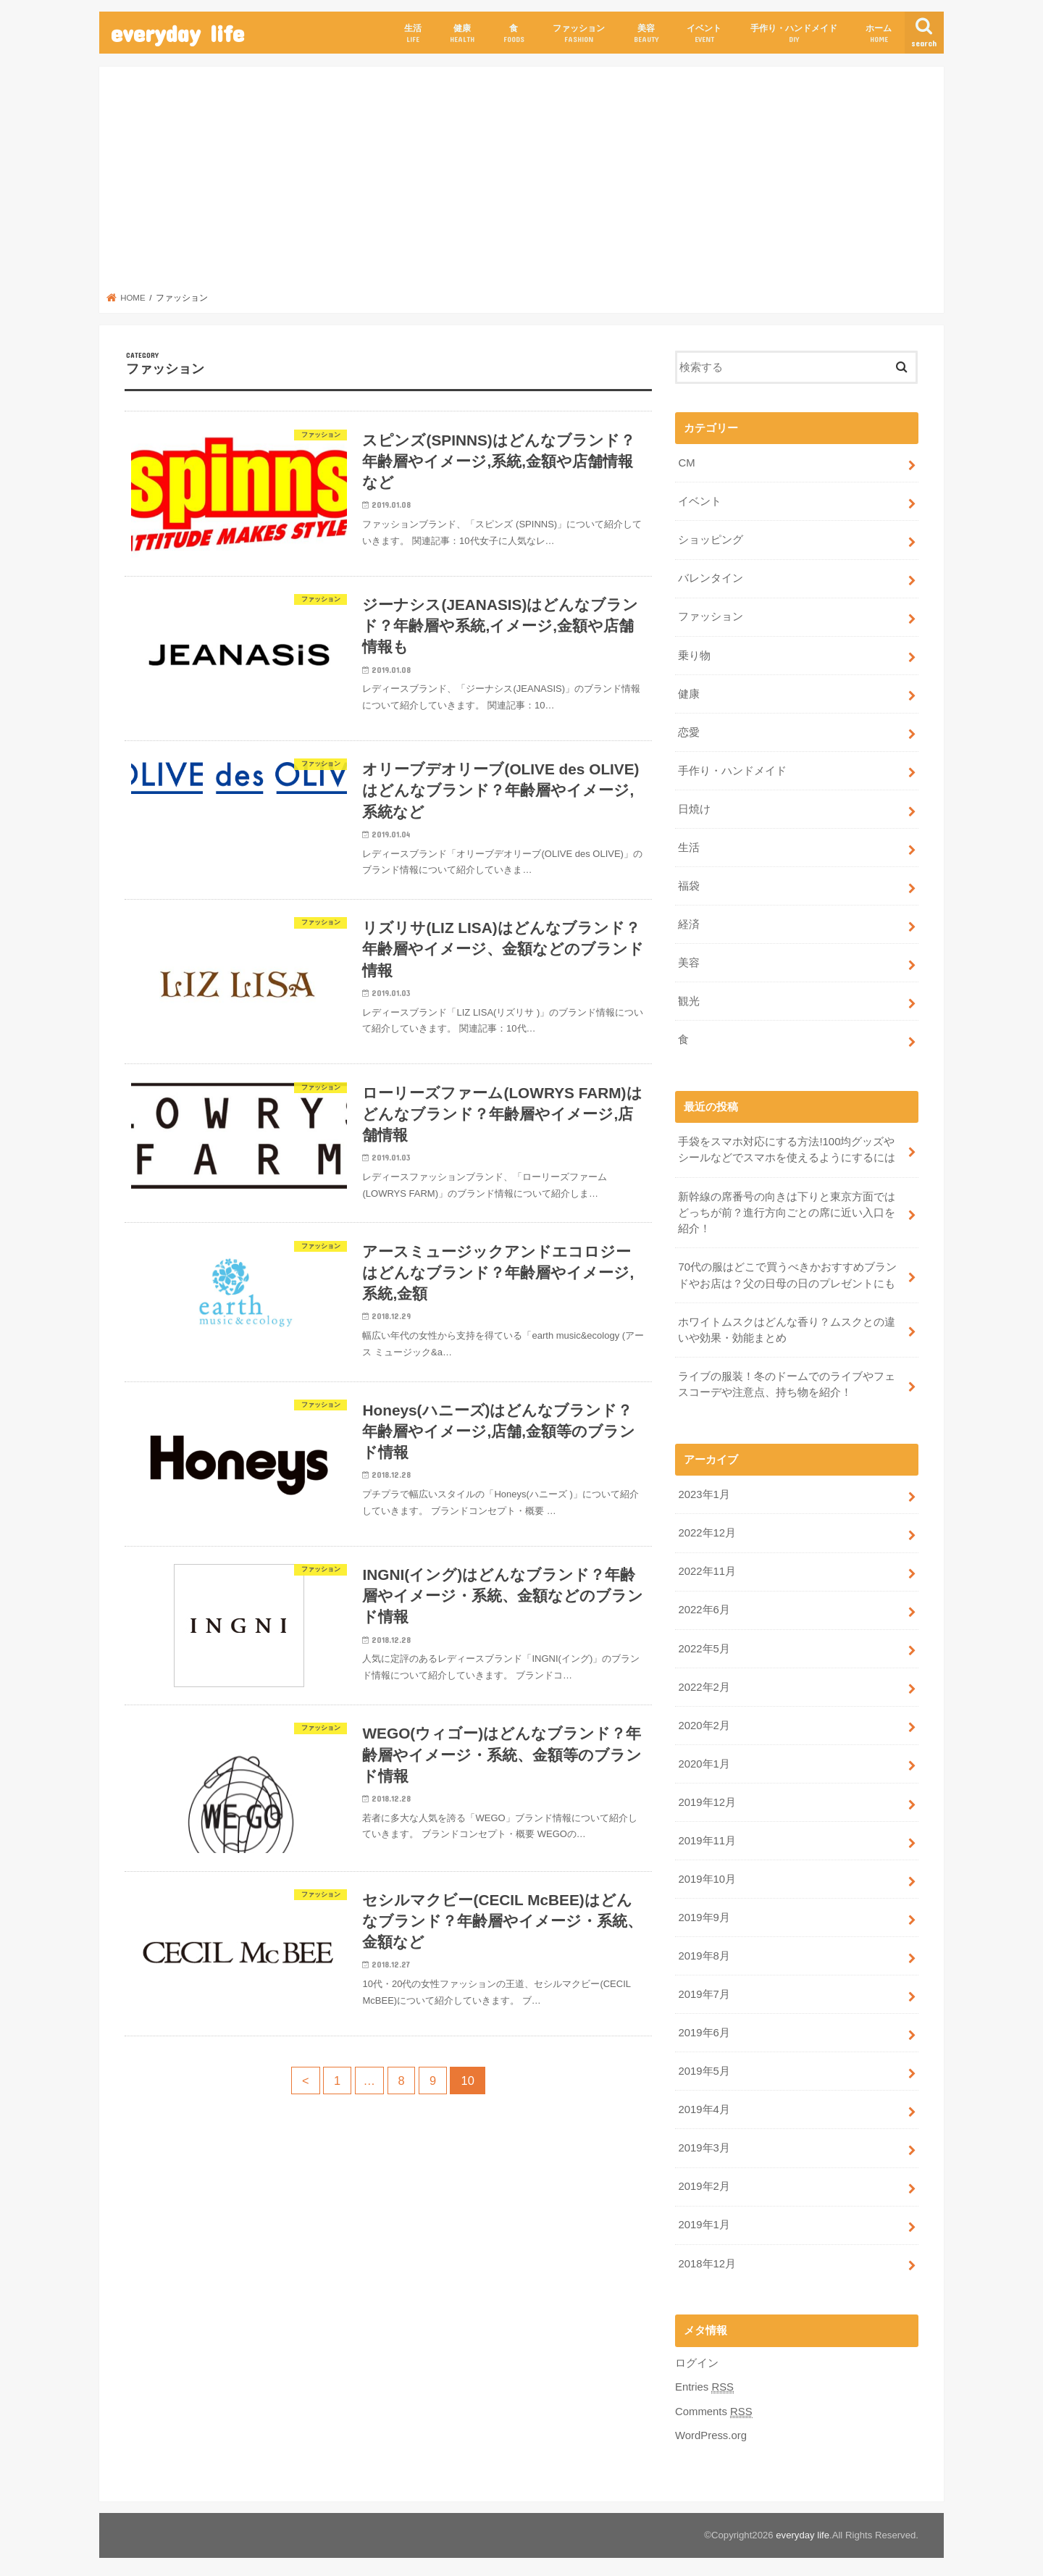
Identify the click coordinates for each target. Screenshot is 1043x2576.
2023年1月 (703, 1491)
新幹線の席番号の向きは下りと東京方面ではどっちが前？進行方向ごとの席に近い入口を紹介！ (786, 1210)
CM (686, 463)
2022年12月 (706, 1530)
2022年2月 (703, 1683)
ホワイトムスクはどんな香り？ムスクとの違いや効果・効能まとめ (786, 1327)
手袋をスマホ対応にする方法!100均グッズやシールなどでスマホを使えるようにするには (786, 1147)
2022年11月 (706, 1568)
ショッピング (710, 539)
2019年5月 (703, 2067)
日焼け (694, 808)
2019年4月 (703, 2104)
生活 (413, 33)
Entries (704, 2381)
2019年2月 (703, 2181)
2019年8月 (703, 1951)
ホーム (879, 33)
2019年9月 (703, 1913)
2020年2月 (703, 1722)
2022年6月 (703, 1607)
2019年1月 (703, 2219)
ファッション (579, 33)
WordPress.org (711, 2429)
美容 (646, 33)
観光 (689, 999)
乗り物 (694, 655)
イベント (704, 33)
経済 (689, 923)
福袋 (689, 884)
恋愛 (689, 731)
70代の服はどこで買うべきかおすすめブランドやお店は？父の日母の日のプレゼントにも (787, 1273)
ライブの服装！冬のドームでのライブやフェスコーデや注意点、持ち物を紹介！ (786, 1381)
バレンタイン (710, 578)
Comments (713, 2406)
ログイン (697, 2357)
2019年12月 (706, 1798)
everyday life (177, 33)
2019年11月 (706, 1836)
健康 (462, 33)
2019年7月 (703, 1990)
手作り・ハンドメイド (793, 33)
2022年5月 (703, 1645)
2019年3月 (703, 2143)
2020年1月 (703, 1759)
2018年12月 (706, 2258)
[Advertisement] (522, 183)
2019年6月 (703, 2028)
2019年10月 (706, 1875)
